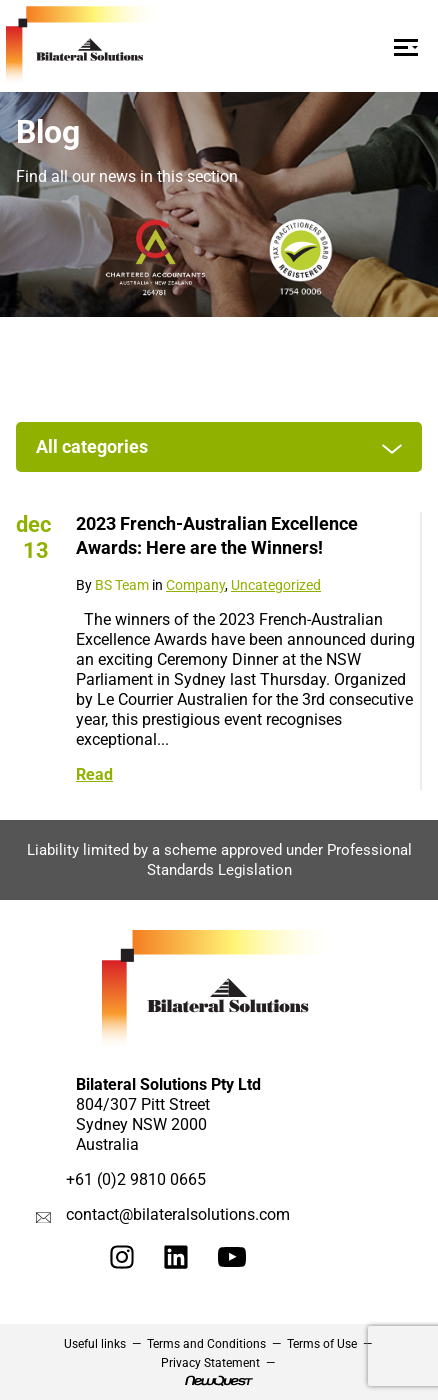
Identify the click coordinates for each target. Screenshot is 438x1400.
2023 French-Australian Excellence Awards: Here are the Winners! (217, 535)
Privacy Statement (210, 1363)
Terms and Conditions (206, 1344)
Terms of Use (322, 1344)
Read (94, 774)
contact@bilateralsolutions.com (178, 1214)
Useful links (95, 1344)
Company (195, 585)
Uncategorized (276, 585)
